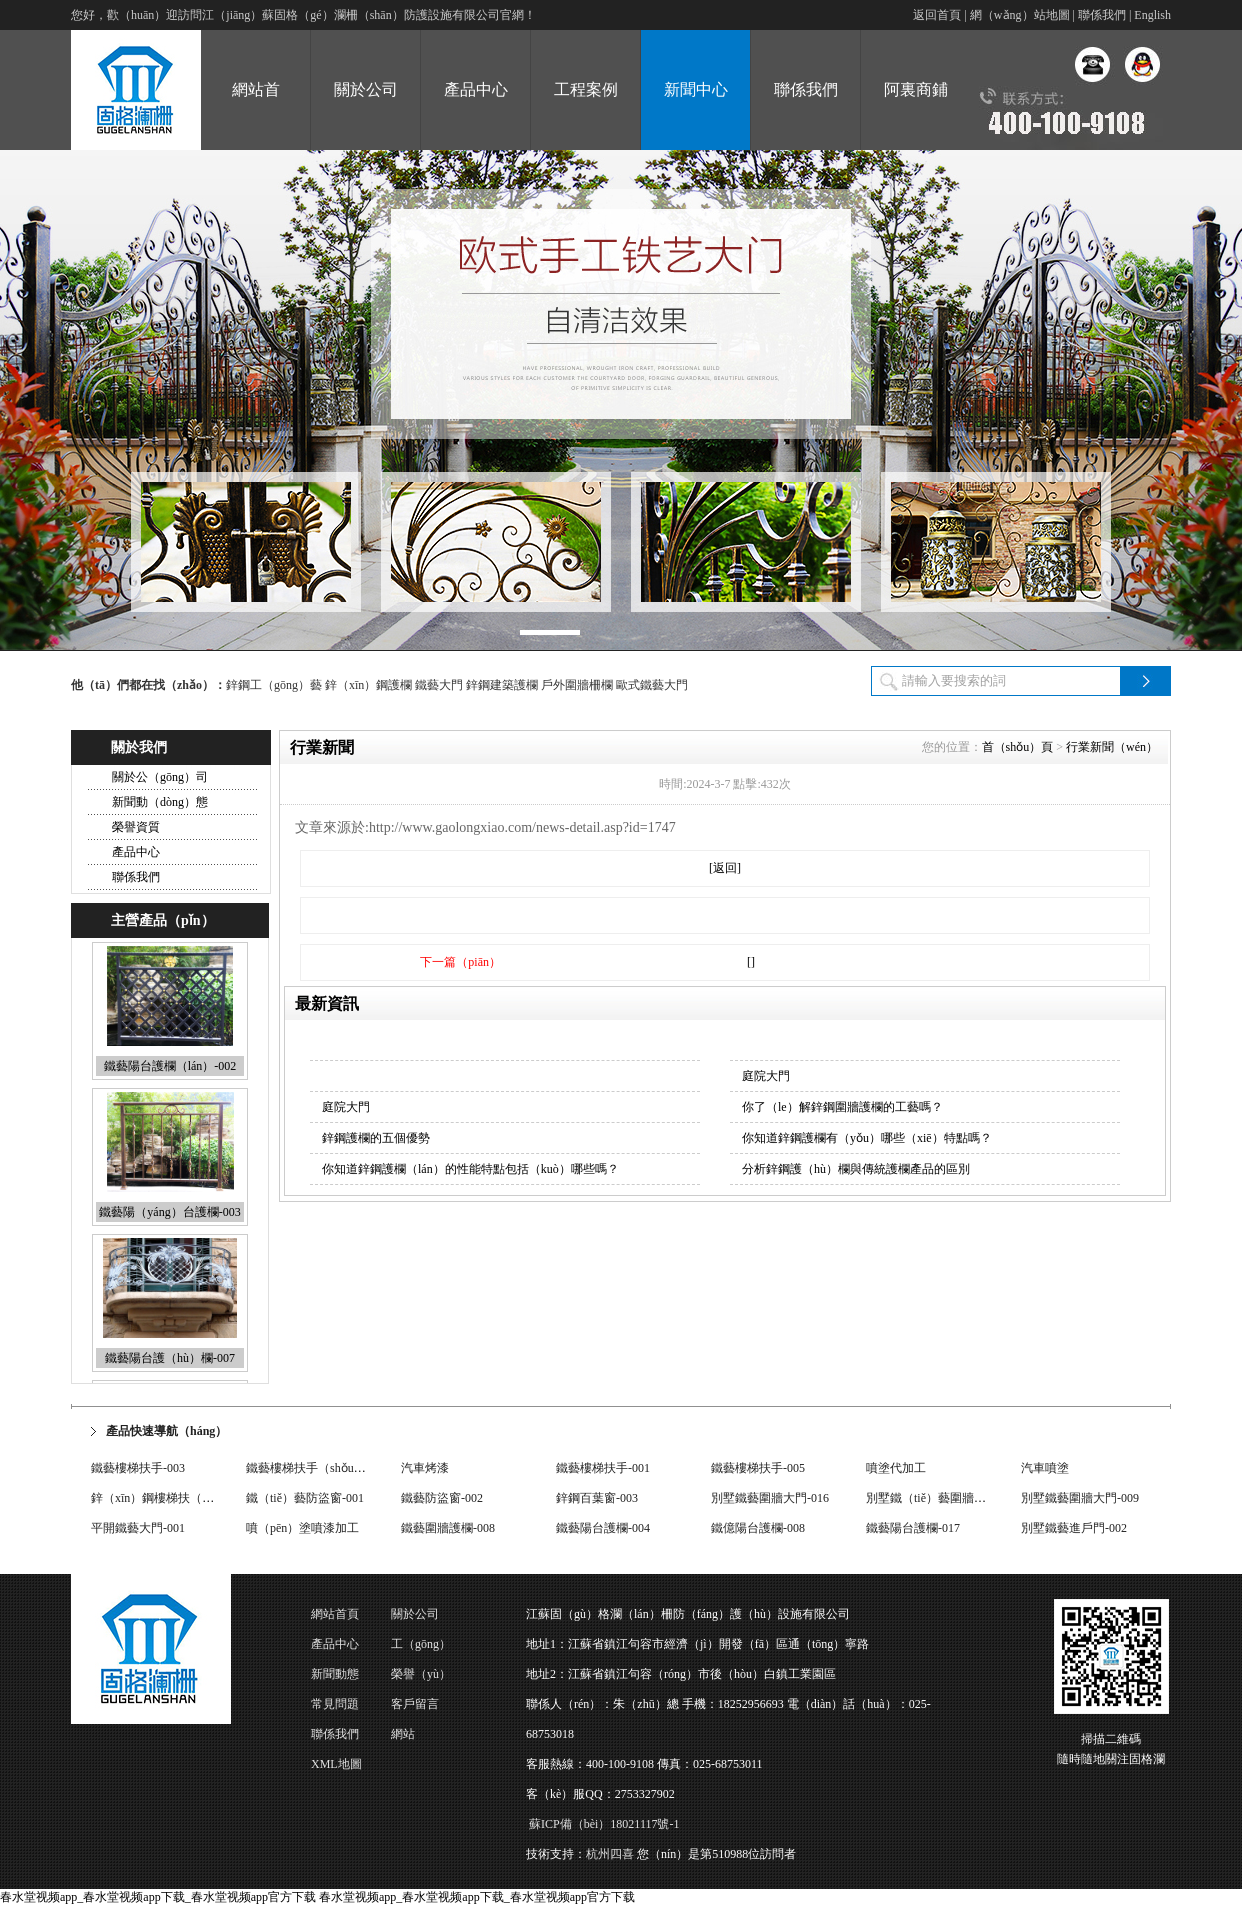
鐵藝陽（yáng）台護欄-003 (169, 1216)
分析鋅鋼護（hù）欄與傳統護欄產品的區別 (856, 1169)
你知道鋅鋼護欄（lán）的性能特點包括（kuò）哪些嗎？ (470, 1169)
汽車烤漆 (425, 1469)
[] (751, 962)
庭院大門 (766, 1076)
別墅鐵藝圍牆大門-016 (770, 1499)
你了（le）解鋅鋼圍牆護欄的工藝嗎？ (842, 1107)
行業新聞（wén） (1112, 747)
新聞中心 (696, 89)
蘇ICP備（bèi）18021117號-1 (604, 1824)
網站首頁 (335, 1614)
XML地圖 (336, 1764)
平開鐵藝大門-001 (138, 1529)
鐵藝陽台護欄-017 (913, 1529)
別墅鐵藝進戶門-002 (1074, 1529)
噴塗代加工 (896, 1469)
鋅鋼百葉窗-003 (597, 1499)
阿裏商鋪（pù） (916, 115)
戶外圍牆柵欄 (577, 685)
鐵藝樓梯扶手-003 (138, 1469)
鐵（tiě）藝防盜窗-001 (305, 1499)
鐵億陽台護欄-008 (758, 1529)
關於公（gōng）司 (160, 777)
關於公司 (366, 89)
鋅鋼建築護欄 (502, 685)
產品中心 (476, 89)
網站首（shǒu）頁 (255, 115)
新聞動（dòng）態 (160, 802)
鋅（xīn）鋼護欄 (368, 685)
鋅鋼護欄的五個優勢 (376, 1138)
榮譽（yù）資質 (421, 1678)
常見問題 (335, 1704)
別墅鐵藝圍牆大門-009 (1080, 1499)
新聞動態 (335, 1674)
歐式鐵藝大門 (652, 685)
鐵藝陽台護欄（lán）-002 (170, 1070)
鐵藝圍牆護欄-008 (448, 1529)
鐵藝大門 (439, 685)
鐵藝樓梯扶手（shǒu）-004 (317, 1469)
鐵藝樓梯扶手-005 (758, 1469)
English (1152, 15)
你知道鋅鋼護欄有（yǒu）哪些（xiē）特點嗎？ (867, 1138)
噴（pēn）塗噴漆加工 (302, 1529)
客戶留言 (415, 1704)
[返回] (725, 868)
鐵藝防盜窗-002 (442, 1499)
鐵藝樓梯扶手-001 (603, 1469)
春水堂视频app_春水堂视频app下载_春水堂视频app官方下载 (158, 1897)
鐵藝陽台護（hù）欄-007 (170, 1362)
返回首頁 (937, 15)
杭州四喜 (610, 1854)
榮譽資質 (136, 827)
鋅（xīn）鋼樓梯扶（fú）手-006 (174, 1499)
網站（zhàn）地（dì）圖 (420, 1738)
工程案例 (586, 89)
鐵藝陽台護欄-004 (603, 1529)
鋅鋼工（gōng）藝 (274, 685)
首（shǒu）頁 (1018, 747)
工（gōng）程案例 (421, 1648)
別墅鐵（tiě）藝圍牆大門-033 (943, 1499)
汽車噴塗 (1045, 1469)
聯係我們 (1102, 15)
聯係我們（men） (335, 1738)
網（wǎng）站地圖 (1020, 15)
